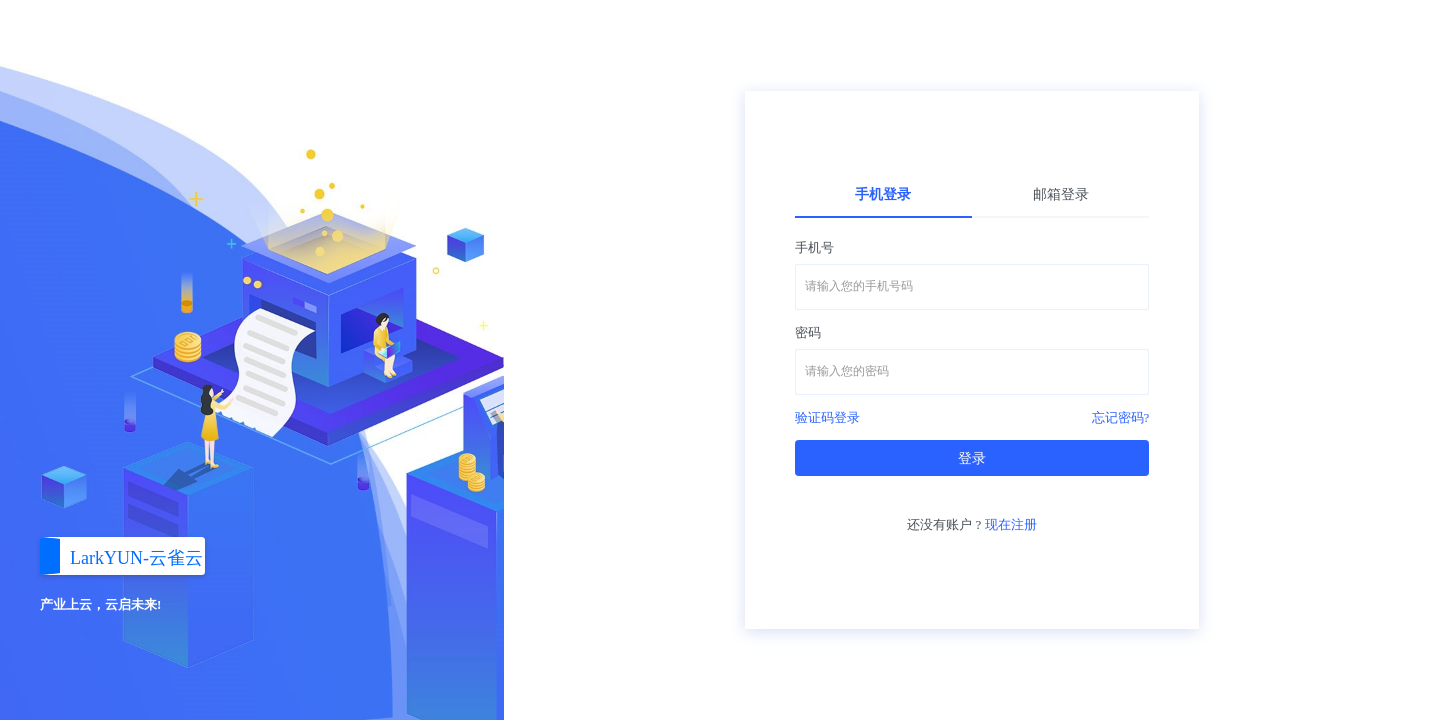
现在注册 (1011, 524)
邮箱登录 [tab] (1061, 194)
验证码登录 (827, 417)
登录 (972, 458)
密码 (808, 332)
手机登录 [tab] (883, 194)
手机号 (814, 247)
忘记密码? (1121, 417)
